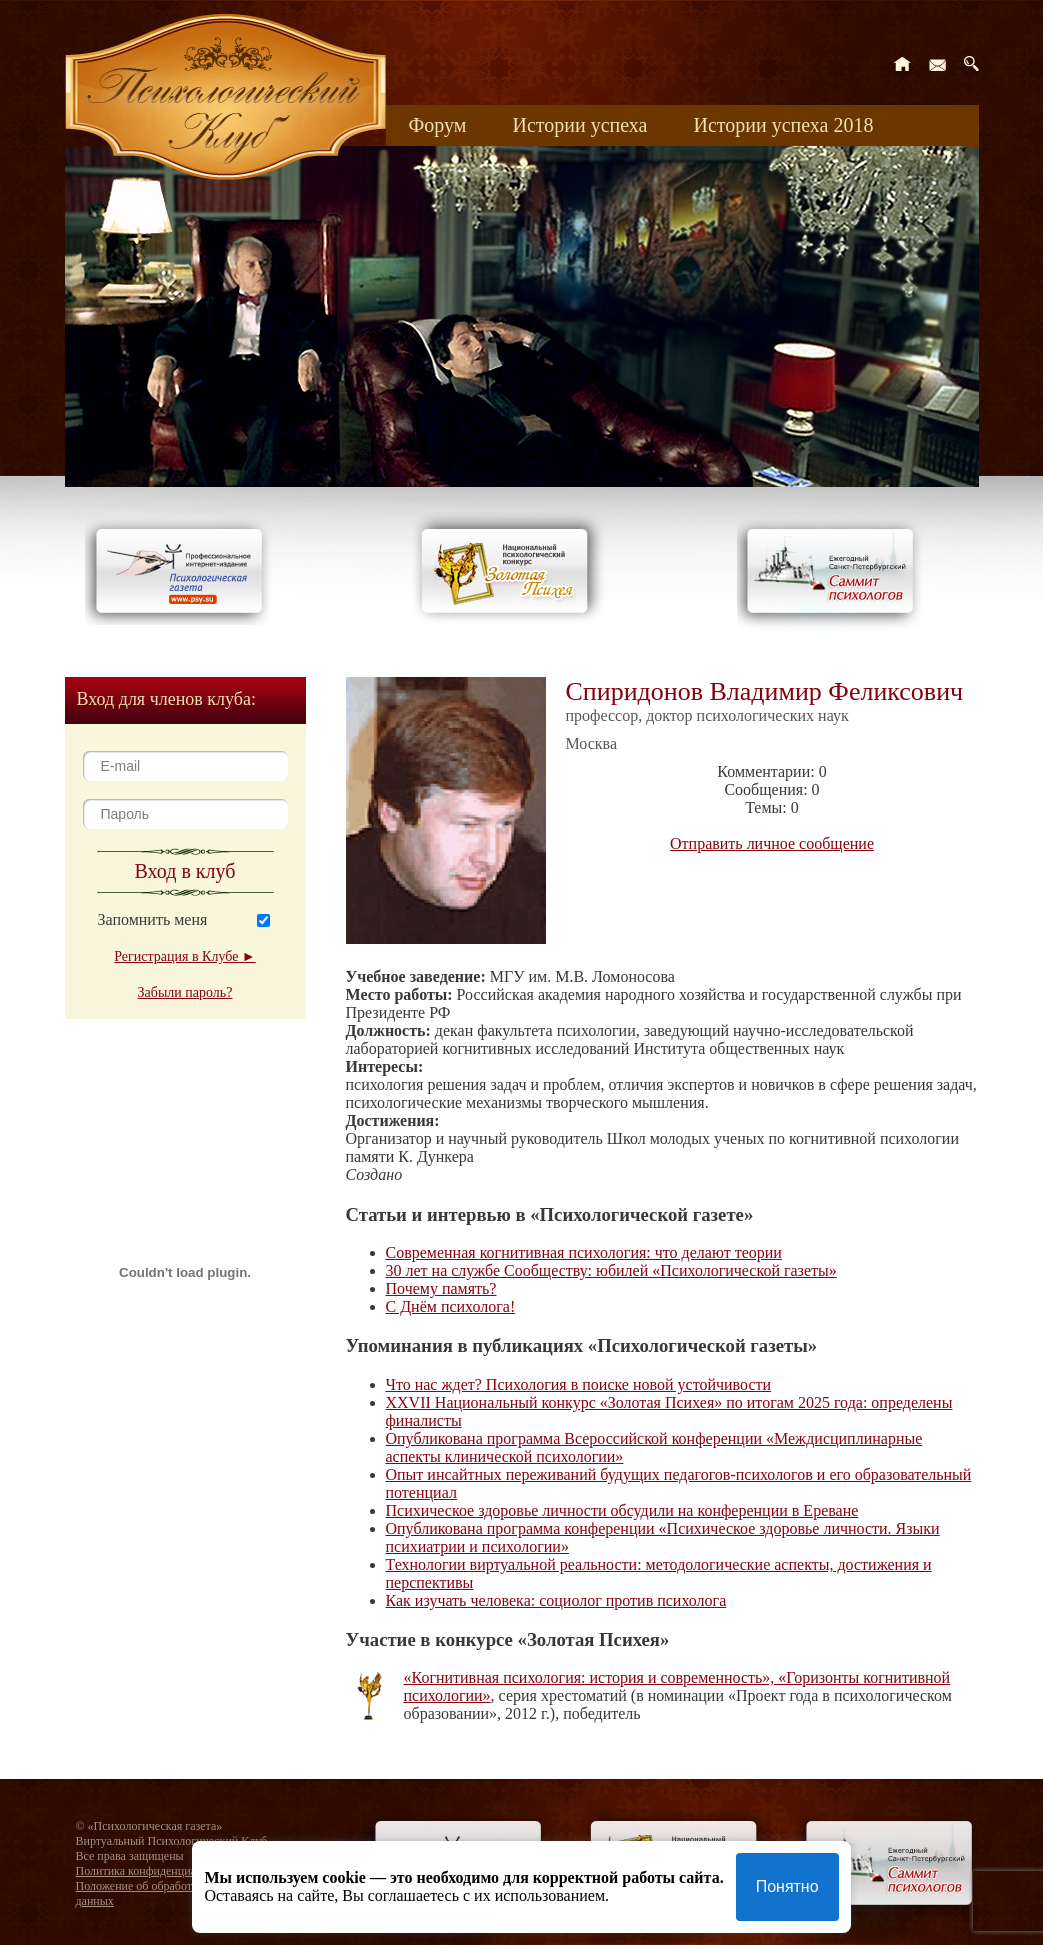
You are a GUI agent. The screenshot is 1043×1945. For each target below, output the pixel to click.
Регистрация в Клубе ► (184, 956)
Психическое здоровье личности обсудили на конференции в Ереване (622, 1510)
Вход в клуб (185, 871)
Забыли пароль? (185, 992)
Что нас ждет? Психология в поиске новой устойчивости (579, 1384)
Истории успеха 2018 (783, 125)
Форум (438, 125)
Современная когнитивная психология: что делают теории (584, 1252)
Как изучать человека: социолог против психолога (556, 1600)
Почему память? (441, 1288)
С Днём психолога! (451, 1306)
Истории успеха (579, 125)
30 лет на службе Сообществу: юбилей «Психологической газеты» (611, 1270)
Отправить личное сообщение (772, 843)
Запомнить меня (153, 919)
